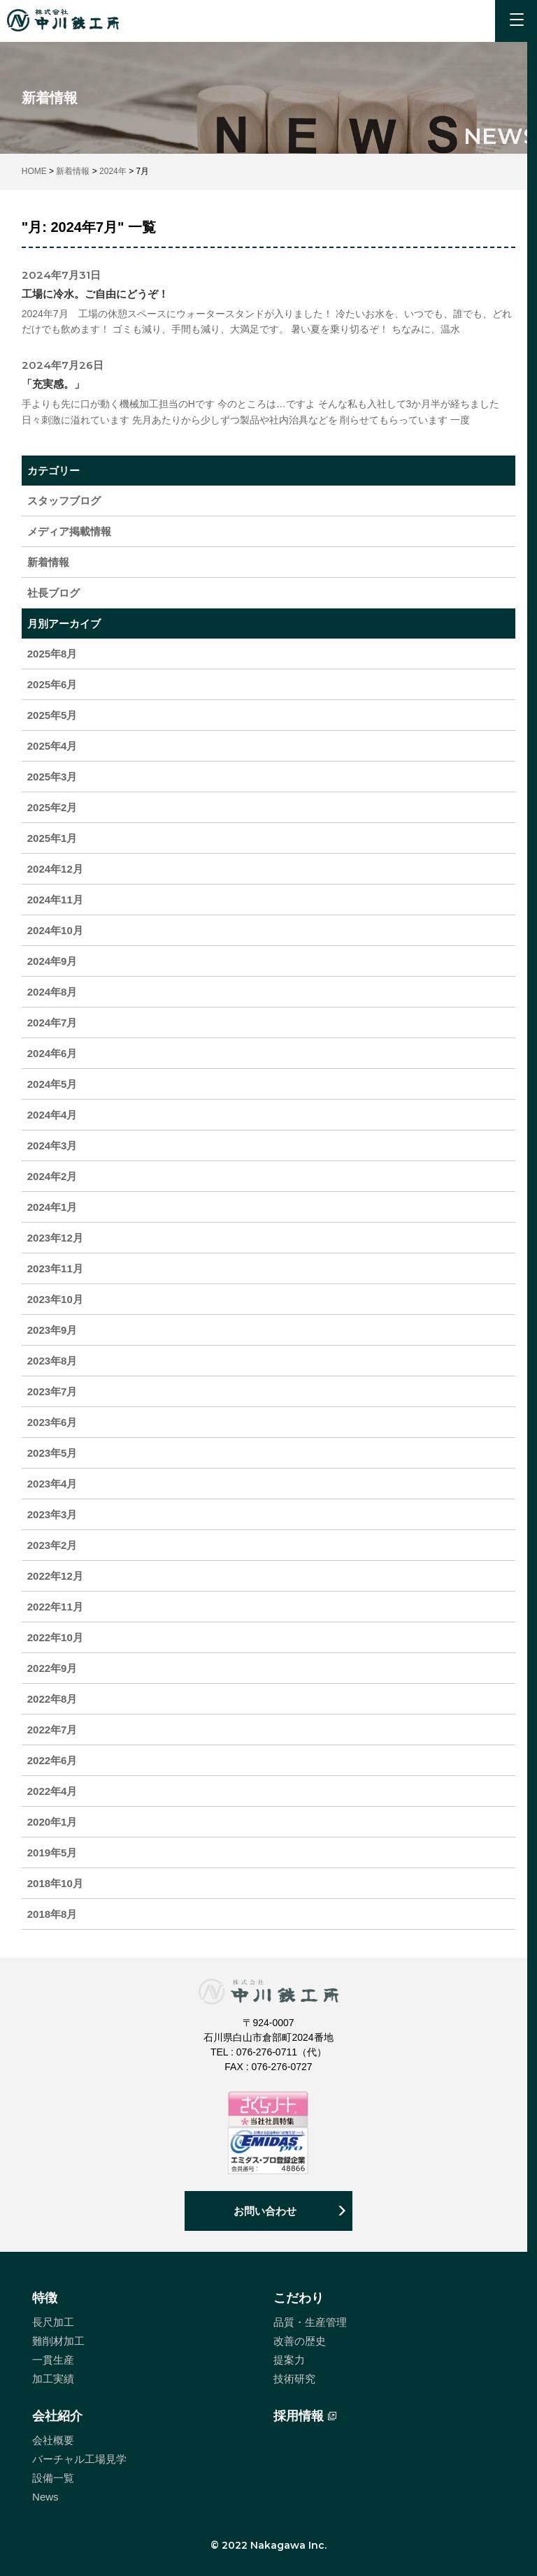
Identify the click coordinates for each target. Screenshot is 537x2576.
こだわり (298, 2298)
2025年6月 (52, 684)
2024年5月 (52, 1084)
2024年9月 (52, 961)
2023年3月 (52, 1514)
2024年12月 (55, 869)
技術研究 (294, 2379)
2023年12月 (55, 1238)
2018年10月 (55, 1883)
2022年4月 (52, 1791)
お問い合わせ (265, 2211)
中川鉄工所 (63, 20)
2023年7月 (52, 1391)
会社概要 (53, 2440)
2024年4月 (52, 1115)
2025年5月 (52, 715)
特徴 (44, 2298)
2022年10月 (55, 1637)
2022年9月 (52, 1668)
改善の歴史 (299, 2341)
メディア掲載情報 (69, 531)
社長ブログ (53, 593)
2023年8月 (52, 1361)
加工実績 (53, 2379)
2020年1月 (52, 1822)
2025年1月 (52, 838)
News (45, 2497)
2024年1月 (52, 1207)
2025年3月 (52, 777)
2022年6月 (52, 1760)
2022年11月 (55, 1607)
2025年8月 (52, 654)
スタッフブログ (64, 501)
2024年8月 (52, 992)
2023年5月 (52, 1453)
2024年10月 (55, 930)
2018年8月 (52, 1914)
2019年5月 (52, 1852)
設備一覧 (53, 2478)
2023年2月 (52, 1545)
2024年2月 (52, 1176)
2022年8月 (52, 1699)
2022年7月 (52, 1729)
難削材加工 (58, 2341)
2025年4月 (52, 746)
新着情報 (48, 562)
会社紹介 (57, 2416)
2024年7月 (52, 1022)
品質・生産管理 (310, 2322)
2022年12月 (55, 1576)
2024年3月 (52, 1145)
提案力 (289, 2360)
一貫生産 (53, 2360)
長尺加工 (53, 2322)
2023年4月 (52, 1484)
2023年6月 (52, 1422)
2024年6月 (52, 1053)
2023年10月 (55, 1299)
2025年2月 (52, 807)
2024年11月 (55, 899)
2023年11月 (55, 1268)
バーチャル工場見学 (79, 2459)
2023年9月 (52, 1330)
